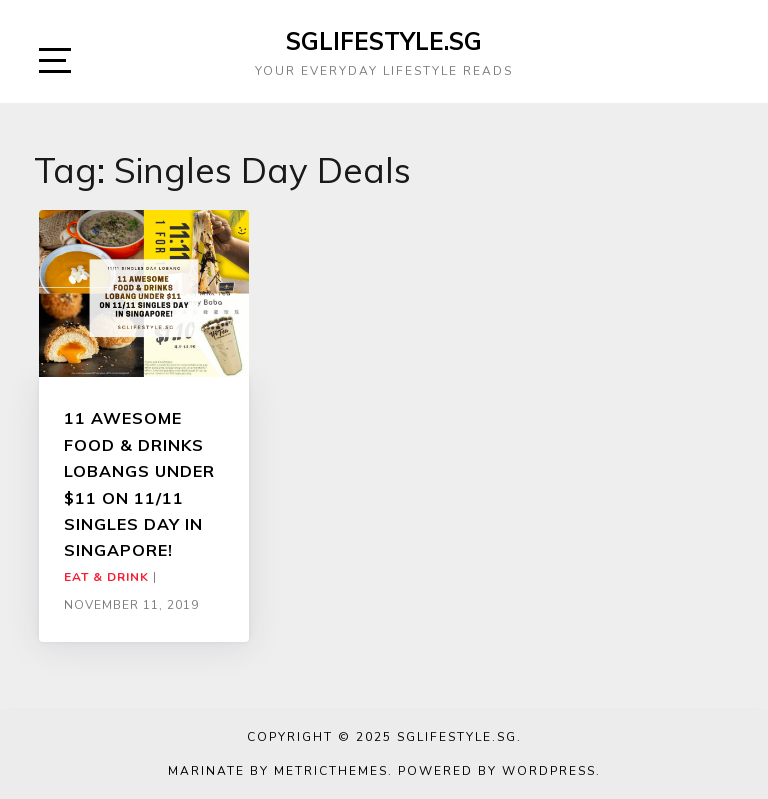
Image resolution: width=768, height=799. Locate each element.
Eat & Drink (106, 577)
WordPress (549, 771)
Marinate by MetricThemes (278, 771)
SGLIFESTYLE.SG (384, 41)
